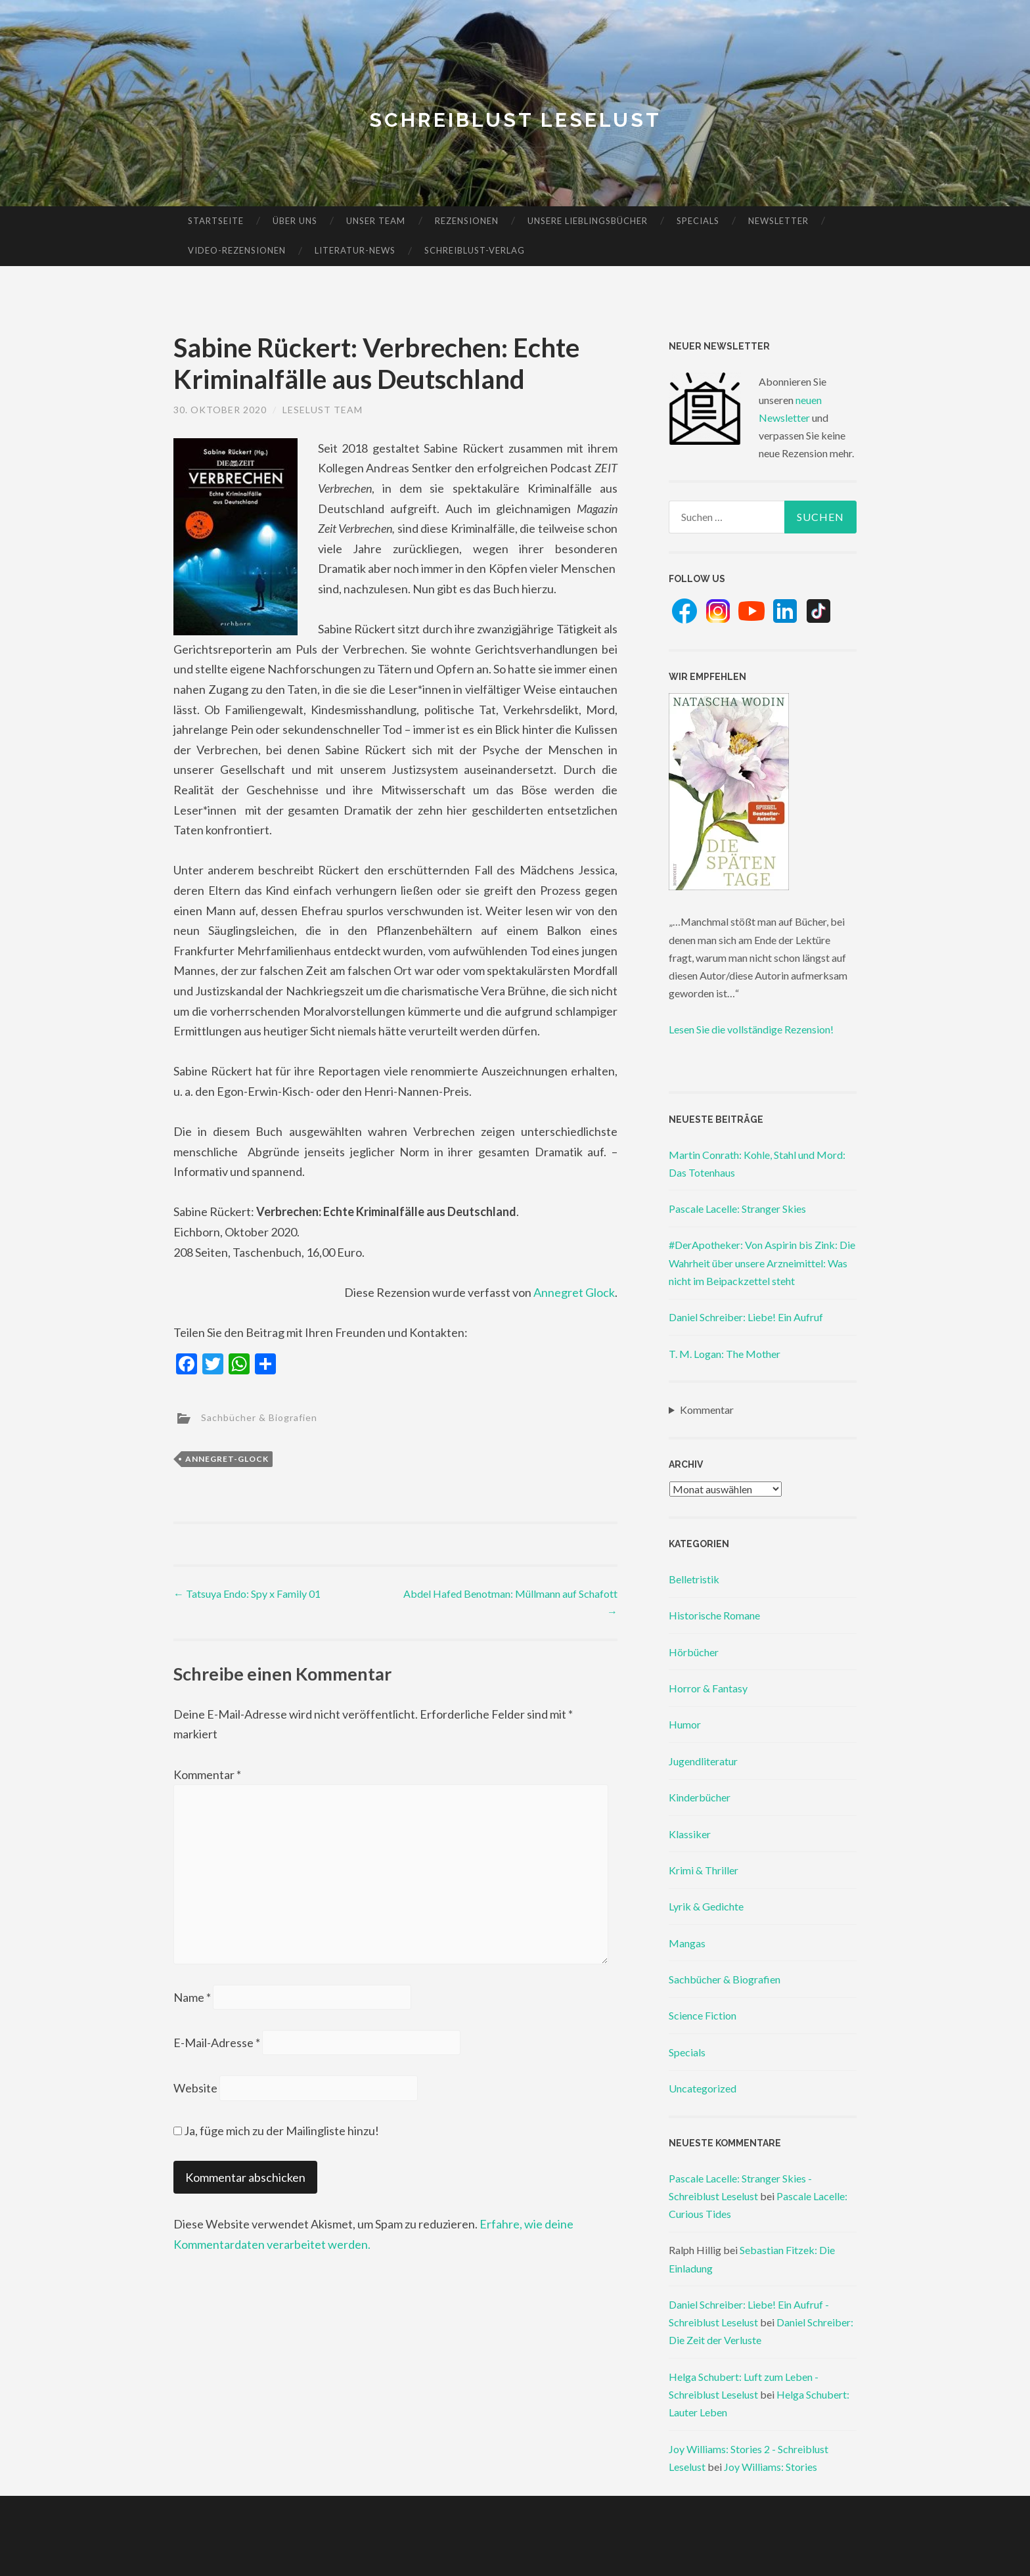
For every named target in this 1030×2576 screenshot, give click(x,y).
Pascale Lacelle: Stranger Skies (737, 1208)
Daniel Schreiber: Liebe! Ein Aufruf (746, 1317)
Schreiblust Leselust (515, 119)
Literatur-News (355, 250)
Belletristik (694, 1579)
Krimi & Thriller (703, 1870)
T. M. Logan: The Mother (724, 1353)
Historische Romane (714, 1615)
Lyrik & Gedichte (706, 1906)
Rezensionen (467, 220)
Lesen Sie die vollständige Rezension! (751, 1029)
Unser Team (375, 220)
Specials (698, 220)
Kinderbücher (699, 1797)
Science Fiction (702, 2015)
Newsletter (778, 220)
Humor (685, 1724)
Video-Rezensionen (237, 250)
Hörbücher (694, 1652)
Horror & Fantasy (708, 1688)
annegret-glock (227, 1459)
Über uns (295, 220)
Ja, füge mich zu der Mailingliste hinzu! (276, 2130)
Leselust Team (322, 409)
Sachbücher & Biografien (259, 1416)
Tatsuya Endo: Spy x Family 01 (247, 1593)
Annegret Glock (574, 1292)
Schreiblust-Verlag (474, 250)
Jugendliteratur (703, 1761)
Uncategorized (702, 2088)
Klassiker (690, 1834)
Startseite (216, 220)
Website (195, 2088)
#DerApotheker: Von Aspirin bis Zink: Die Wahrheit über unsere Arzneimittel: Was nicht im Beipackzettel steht (762, 1262)
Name (192, 1997)
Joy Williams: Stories (770, 2466)
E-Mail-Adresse (216, 2042)
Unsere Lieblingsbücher (587, 220)
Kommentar (207, 1774)
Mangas (687, 1943)
